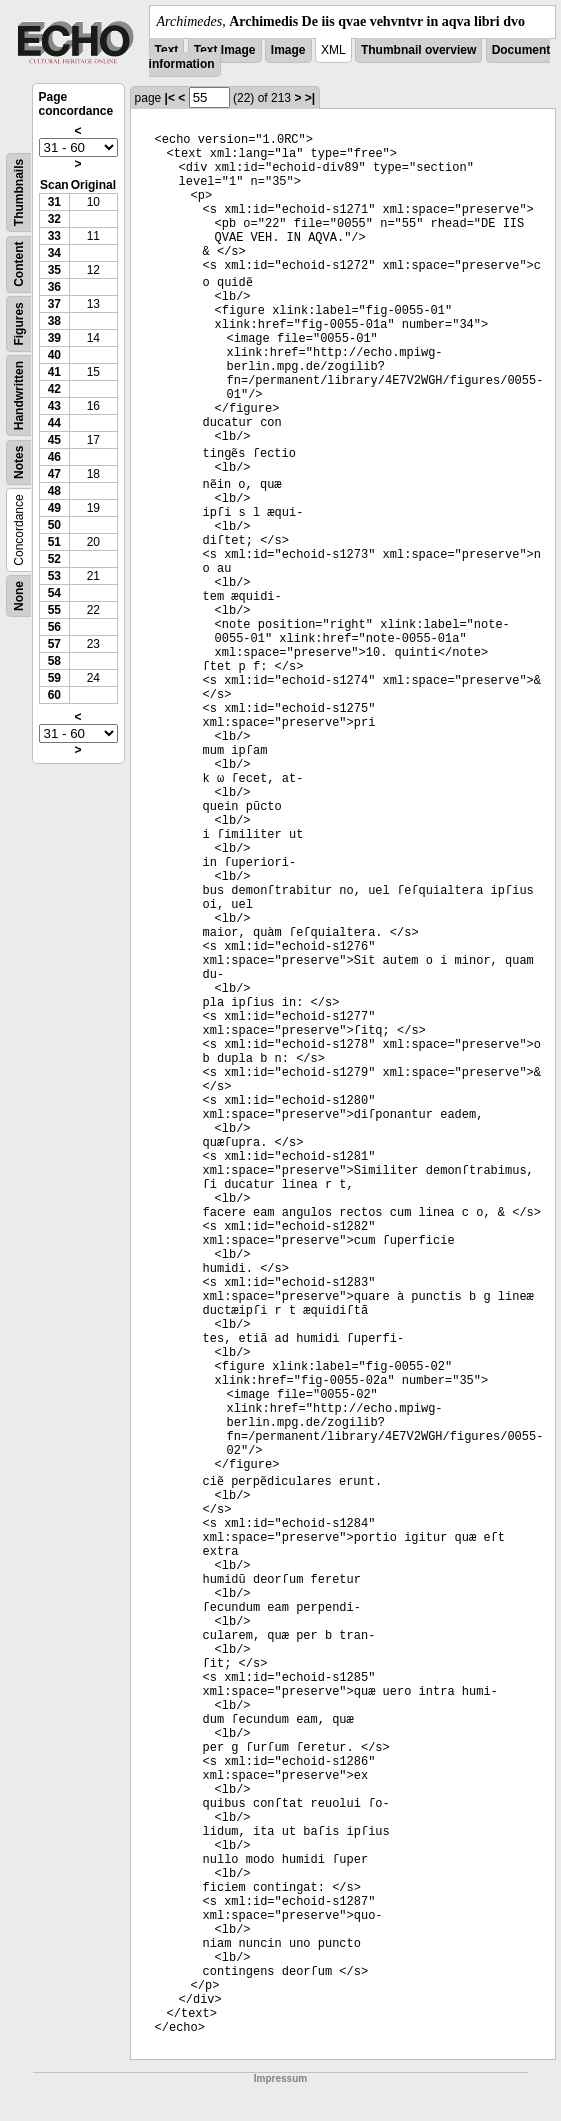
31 (54, 202)
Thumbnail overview (418, 50)
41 (54, 372)
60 (54, 695)
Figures (19, 323)
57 (54, 644)
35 (54, 270)
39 (54, 338)
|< (170, 98)
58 (54, 661)
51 (54, 542)
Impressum (280, 2078)
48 (54, 491)
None (19, 596)
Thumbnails (19, 192)
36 (54, 287)
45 (54, 440)
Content (19, 264)
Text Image (225, 50)
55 (54, 610)
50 (54, 525)
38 (54, 321)
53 (54, 576)
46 (54, 457)
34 (54, 253)
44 (54, 423)
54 (54, 593)
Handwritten (19, 395)
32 (54, 219)
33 (54, 236)
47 (54, 474)
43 (54, 406)
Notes (19, 462)
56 (54, 627)
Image (288, 50)
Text (167, 50)
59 (54, 678)
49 (54, 508)
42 (54, 389)
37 (54, 304)
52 (54, 559)
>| (310, 98)
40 (54, 355)
